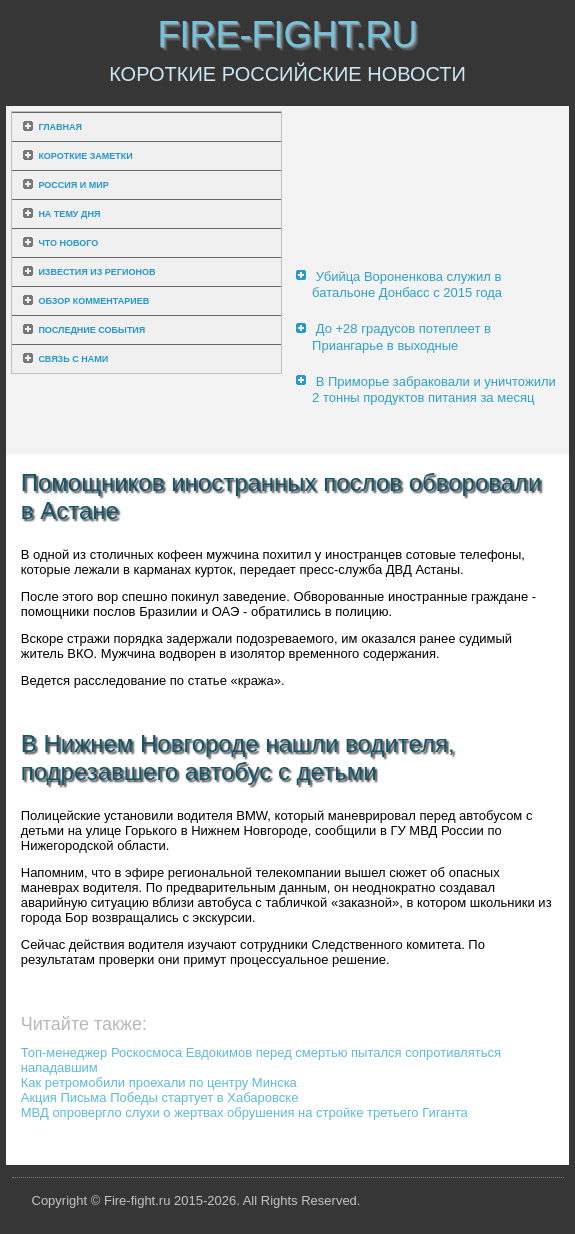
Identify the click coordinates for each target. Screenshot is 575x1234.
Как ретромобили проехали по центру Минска (159, 1082)
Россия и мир (73, 185)
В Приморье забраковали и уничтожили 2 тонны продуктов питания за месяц (434, 389)
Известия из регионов (96, 272)
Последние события (91, 330)
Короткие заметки (85, 156)
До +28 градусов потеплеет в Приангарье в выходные (401, 336)
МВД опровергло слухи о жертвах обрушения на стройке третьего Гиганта (244, 1112)
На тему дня (69, 214)
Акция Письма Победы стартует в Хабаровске (160, 1097)
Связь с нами (73, 359)
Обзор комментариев (93, 301)
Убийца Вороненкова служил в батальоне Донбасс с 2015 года (407, 284)
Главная (60, 127)
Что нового (68, 243)
